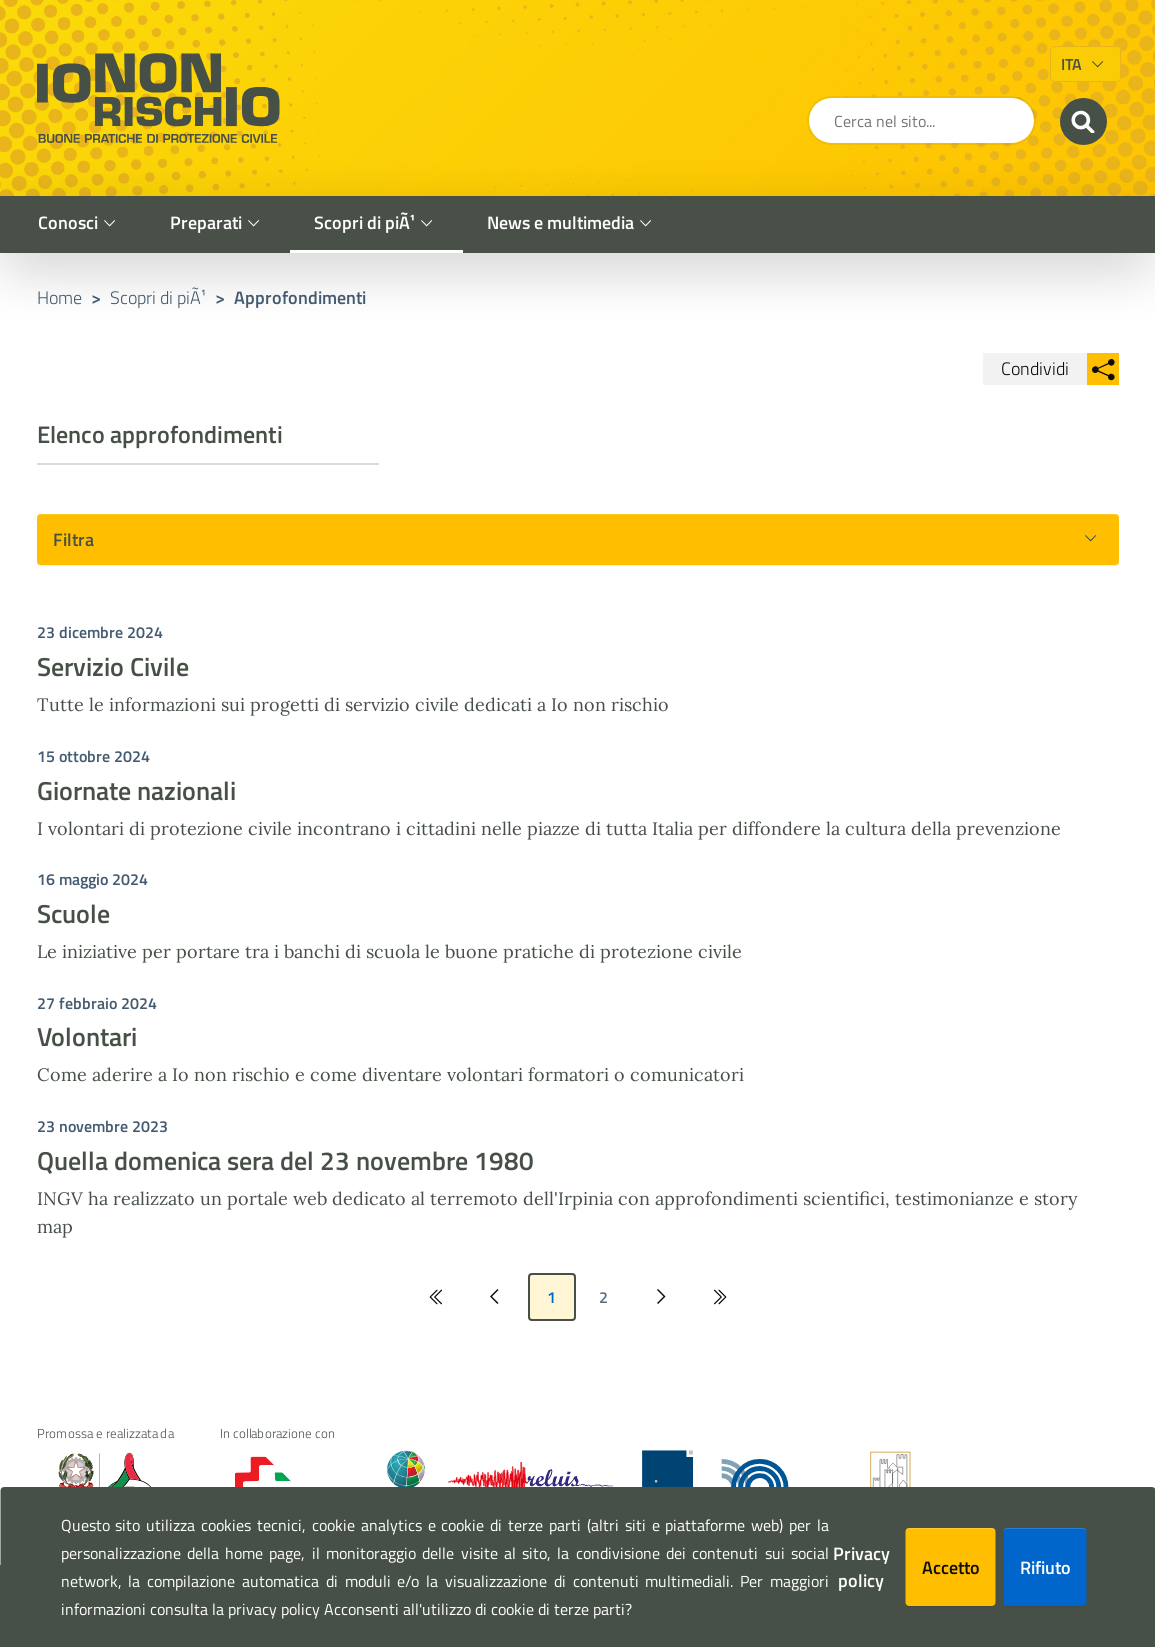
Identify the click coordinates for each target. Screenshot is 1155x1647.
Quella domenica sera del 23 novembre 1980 (285, 1160)
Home (59, 297)
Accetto (951, 1567)
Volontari (87, 1036)
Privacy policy (861, 1567)
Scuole (73, 913)
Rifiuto (1045, 1567)
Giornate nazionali (136, 790)
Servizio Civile (113, 666)
